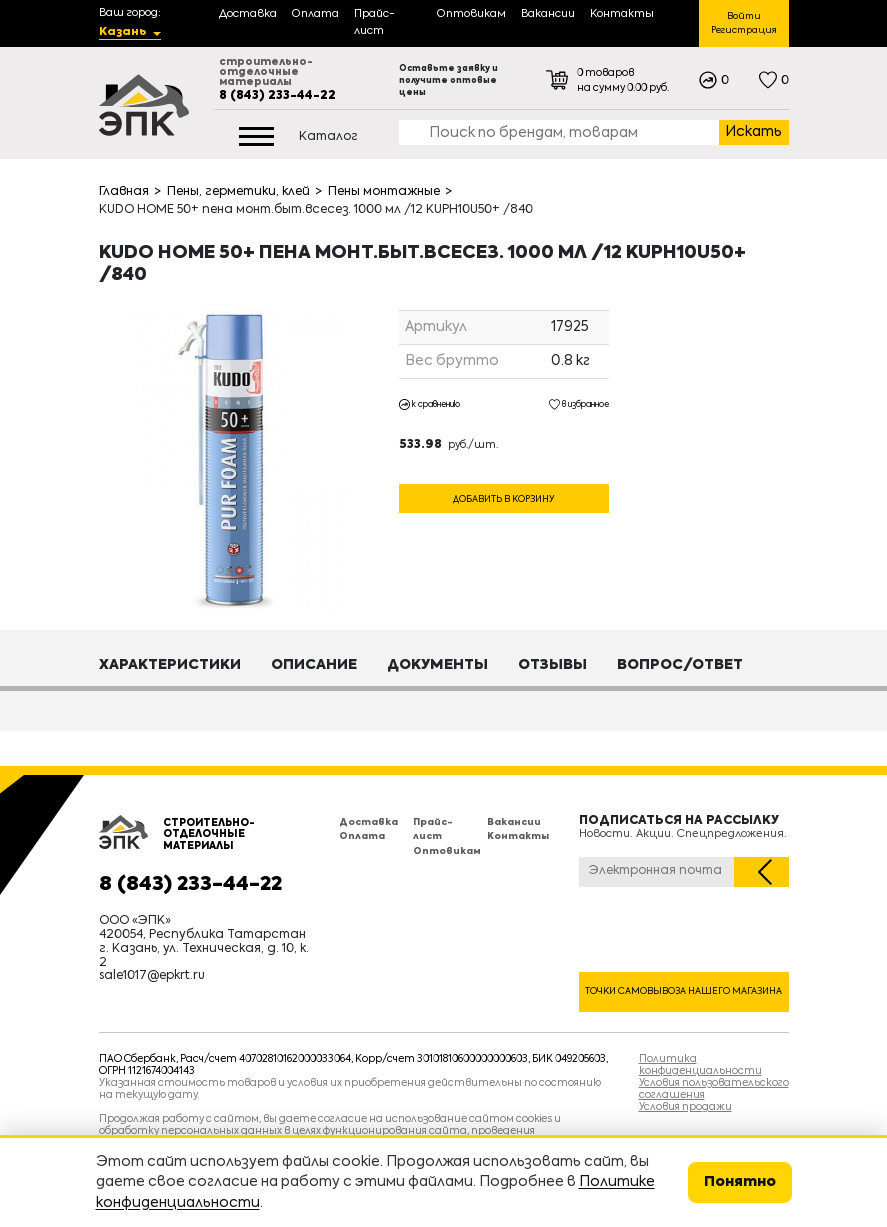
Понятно (740, 1182)
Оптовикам (447, 851)
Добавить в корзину (503, 499)
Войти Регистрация (744, 23)
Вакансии (514, 822)
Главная (124, 192)
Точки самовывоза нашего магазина (683, 991)
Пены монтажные (384, 192)
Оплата (362, 836)
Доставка (368, 822)
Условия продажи (685, 1107)
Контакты (518, 836)
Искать (753, 132)
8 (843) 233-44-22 (277, 96)
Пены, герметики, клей (238, 192)
